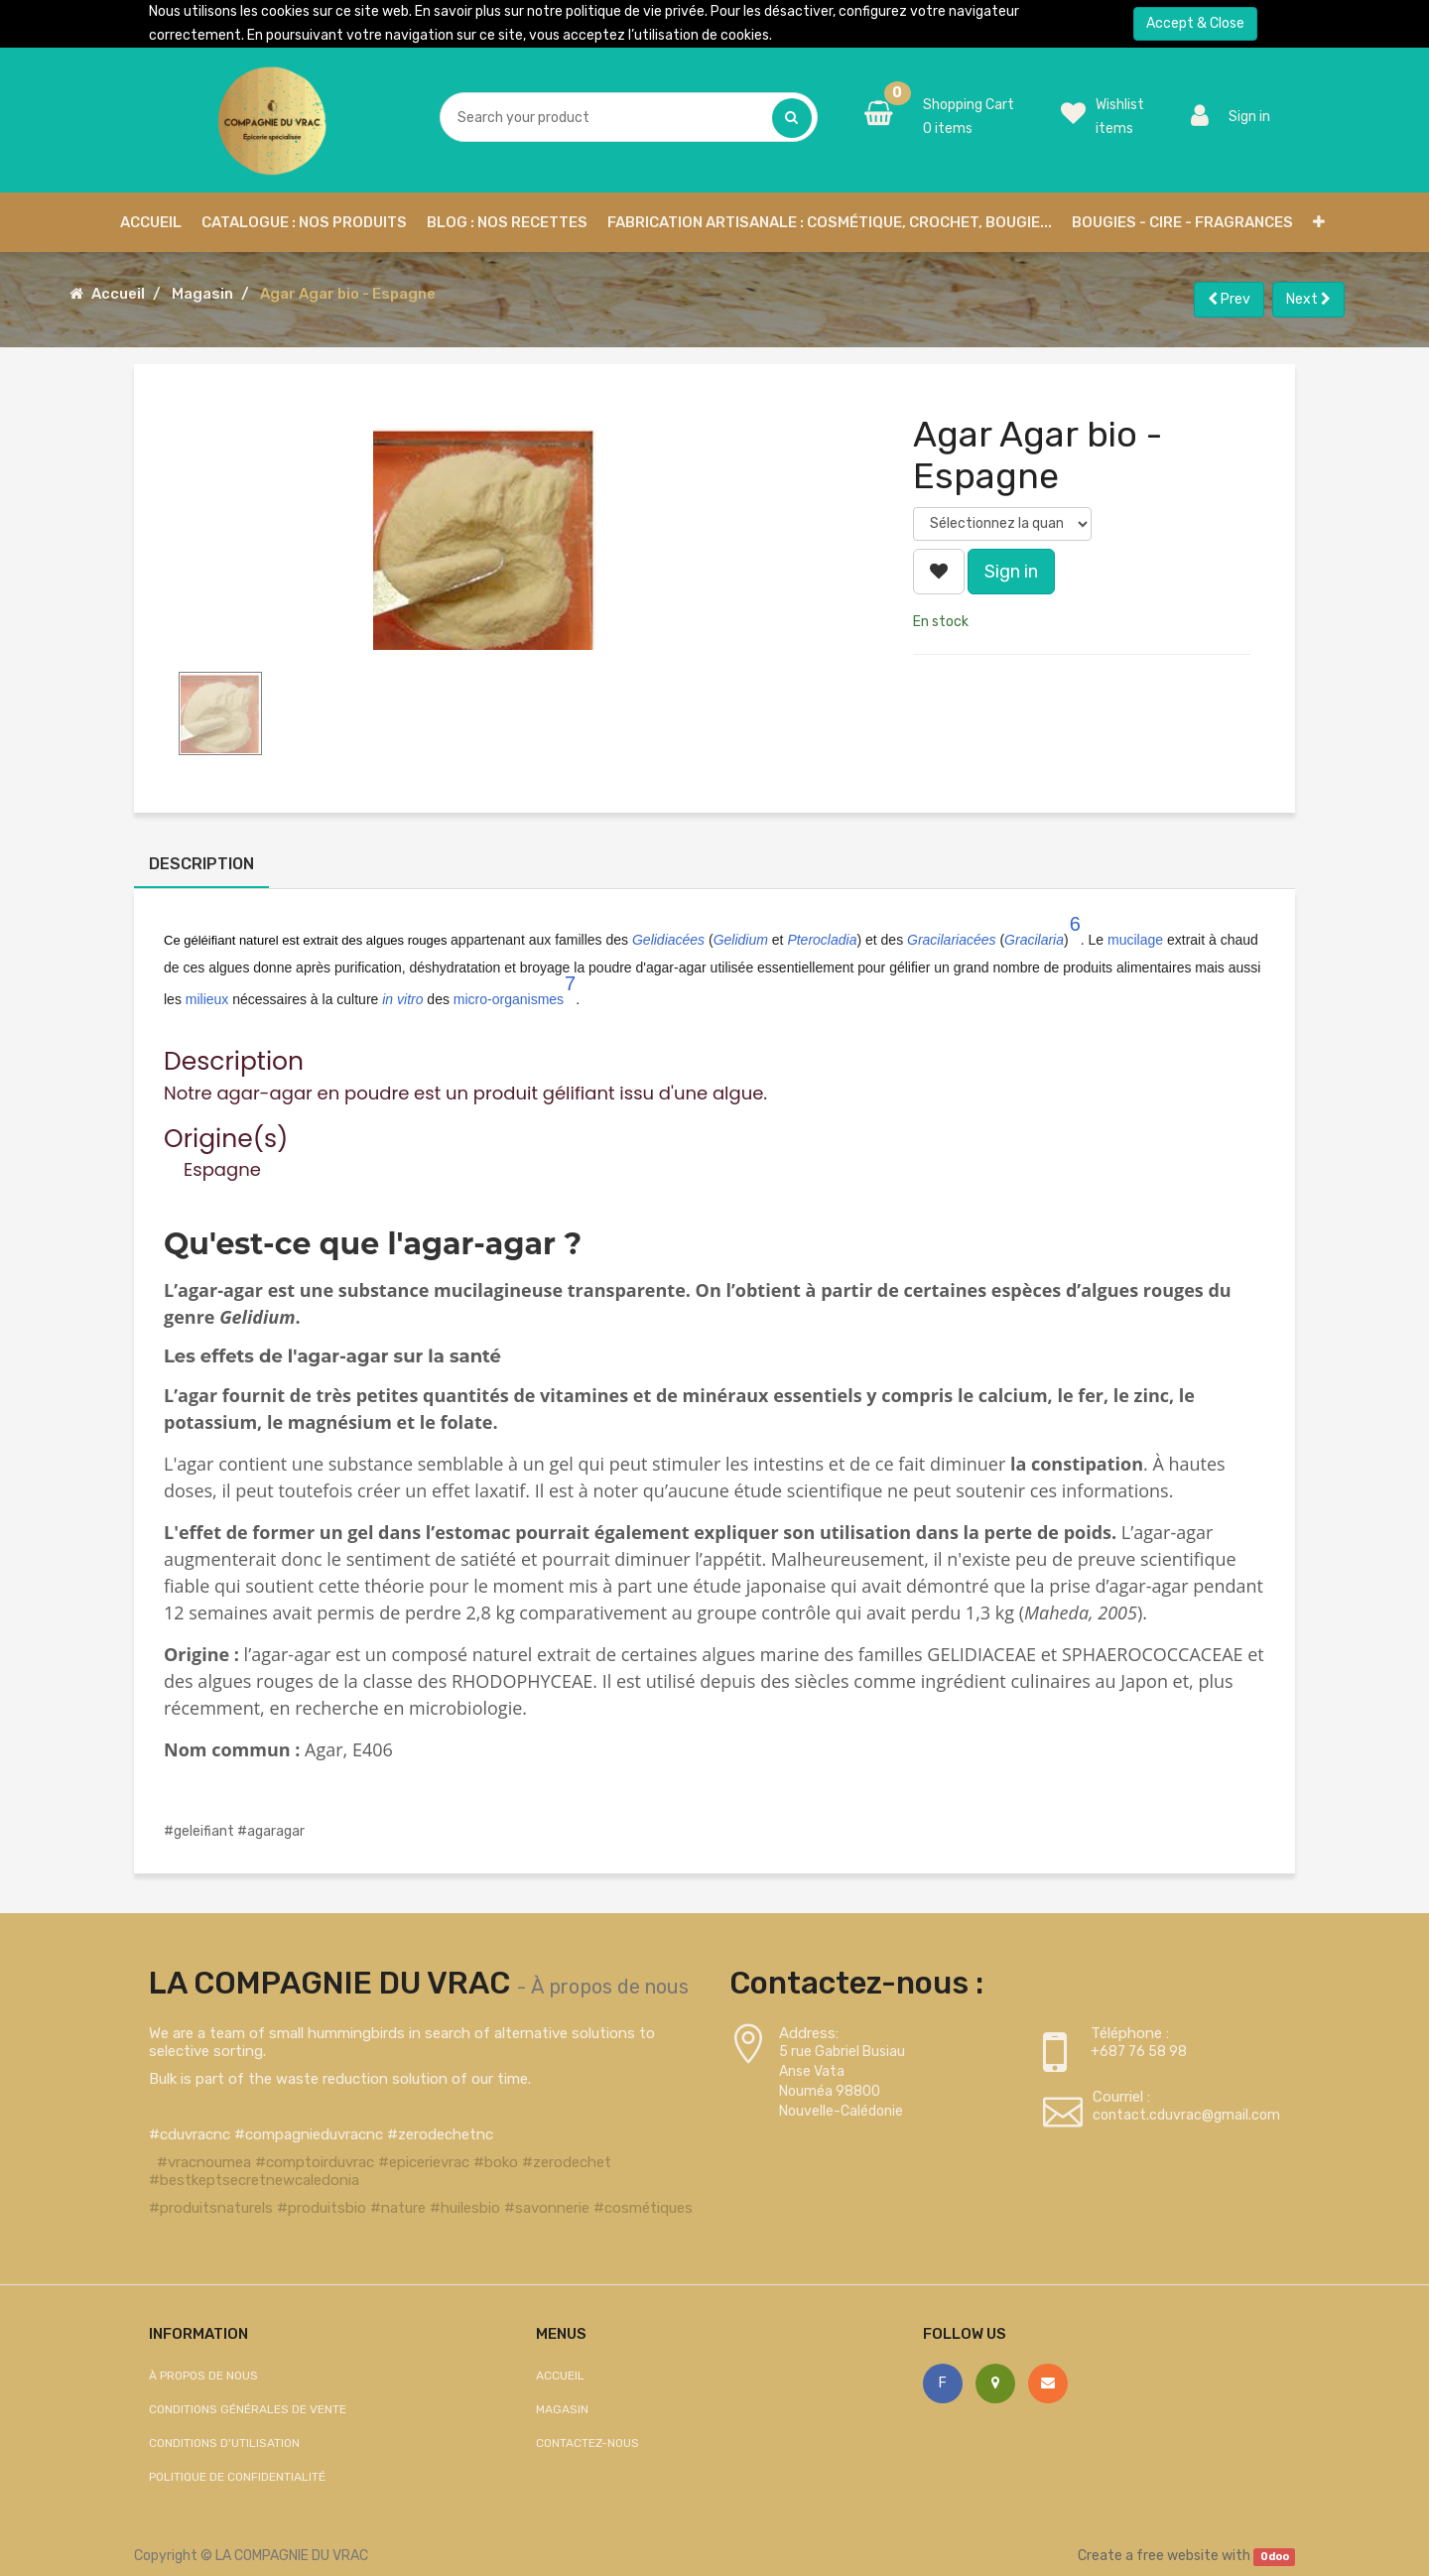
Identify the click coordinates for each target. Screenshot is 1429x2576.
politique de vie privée (635, 11)
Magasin (202, 294)
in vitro (402, 999)
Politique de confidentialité (237, 2477)
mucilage (1135, 940)
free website (1177, 2555)
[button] (1319, 222)
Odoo (1274, 2556)
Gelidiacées (668, 940)
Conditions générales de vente (247, 2409)
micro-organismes (509, 999)
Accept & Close (1195, 23)
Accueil (118, 294)
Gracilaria (1034, 940)
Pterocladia (821, 940)
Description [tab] (201, 863)
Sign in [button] (1011, 571)
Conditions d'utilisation (224, 2443)
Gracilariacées (951, 940)
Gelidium (741, 940)
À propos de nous (610, 1986)
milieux (207, 999)
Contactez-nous (587, 2443)
